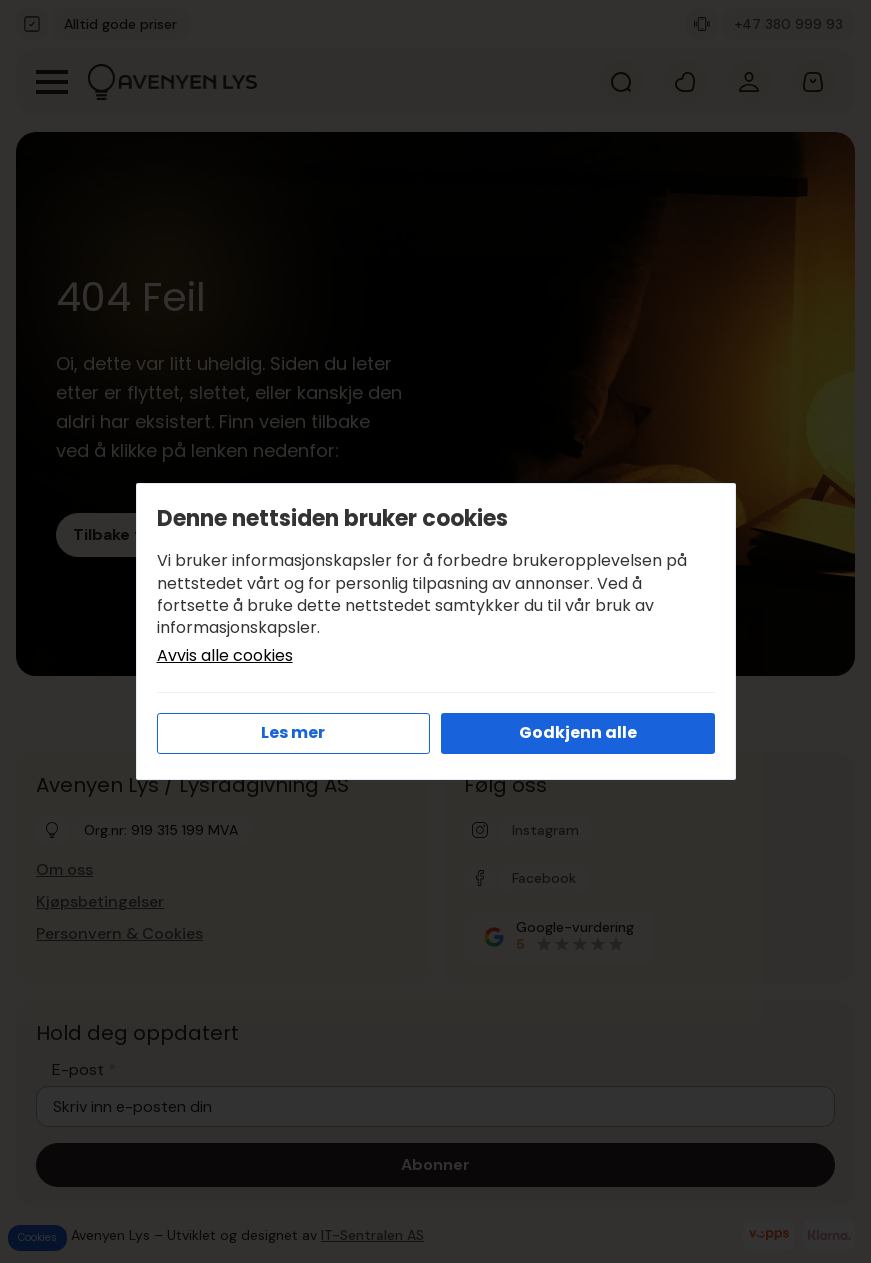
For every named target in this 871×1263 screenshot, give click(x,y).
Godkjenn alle (578, 732)
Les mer (293, 732)
